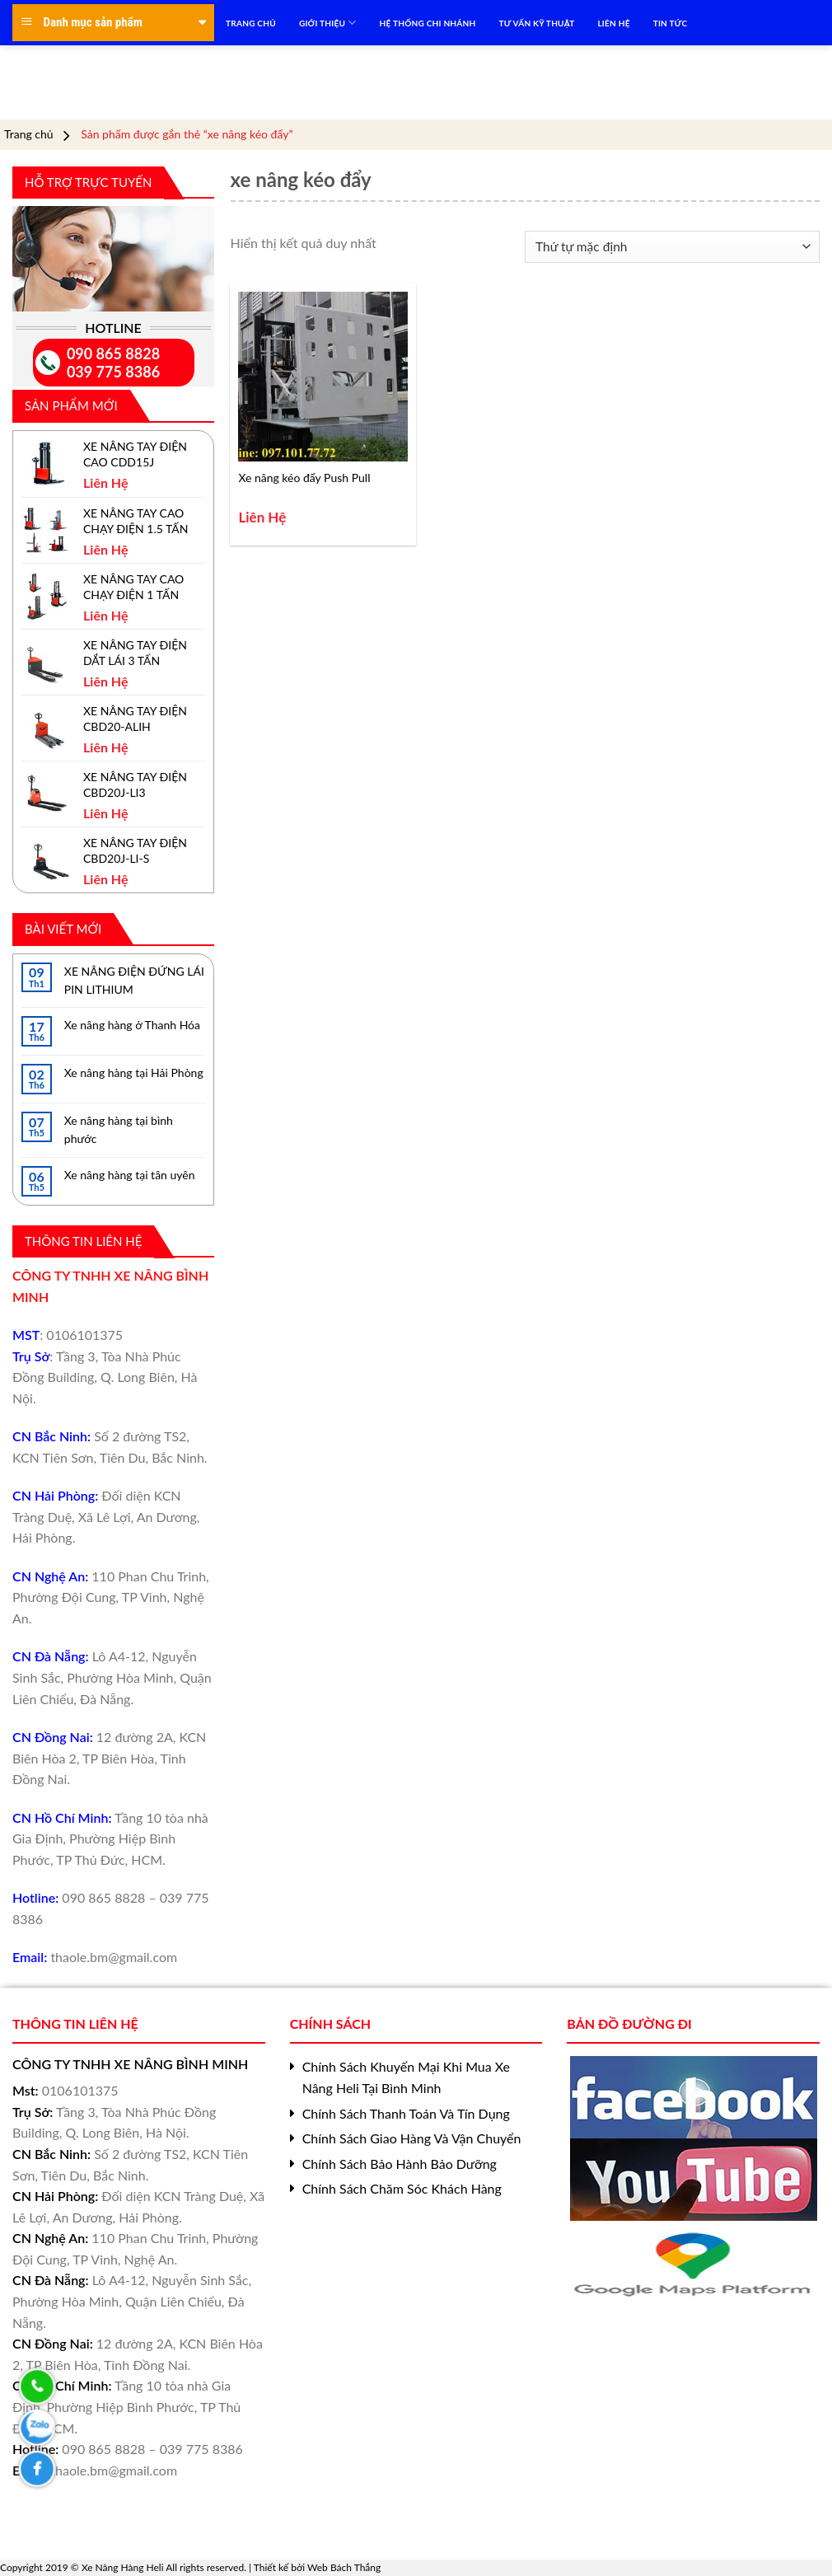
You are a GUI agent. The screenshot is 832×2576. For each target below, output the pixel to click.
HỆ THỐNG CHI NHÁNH (428, 23)
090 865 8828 (113, 353)
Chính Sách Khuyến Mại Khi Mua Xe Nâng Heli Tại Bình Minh (406, 2077)
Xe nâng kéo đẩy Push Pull (304, 478)
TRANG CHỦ (251, 23)
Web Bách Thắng (344, 2567)
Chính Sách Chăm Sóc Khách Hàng (402, 2188)
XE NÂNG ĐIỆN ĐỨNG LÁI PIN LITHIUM (134, 980)
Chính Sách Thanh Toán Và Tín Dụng (406, 2113)
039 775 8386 (113, 372)
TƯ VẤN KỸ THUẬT (537, 23)
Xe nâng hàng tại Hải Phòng (133, 1073)
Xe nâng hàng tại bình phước (118, 1129)
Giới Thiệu (328, 22)
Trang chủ (29, 134)
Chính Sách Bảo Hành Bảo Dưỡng (399, 2163)
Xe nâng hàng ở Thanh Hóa (132, 1025)
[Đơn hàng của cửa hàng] (672, 247)
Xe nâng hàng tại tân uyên (129, 1175)
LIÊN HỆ (613, 23)
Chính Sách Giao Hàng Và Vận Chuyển (411, 2138)
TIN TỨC (670, 23)
